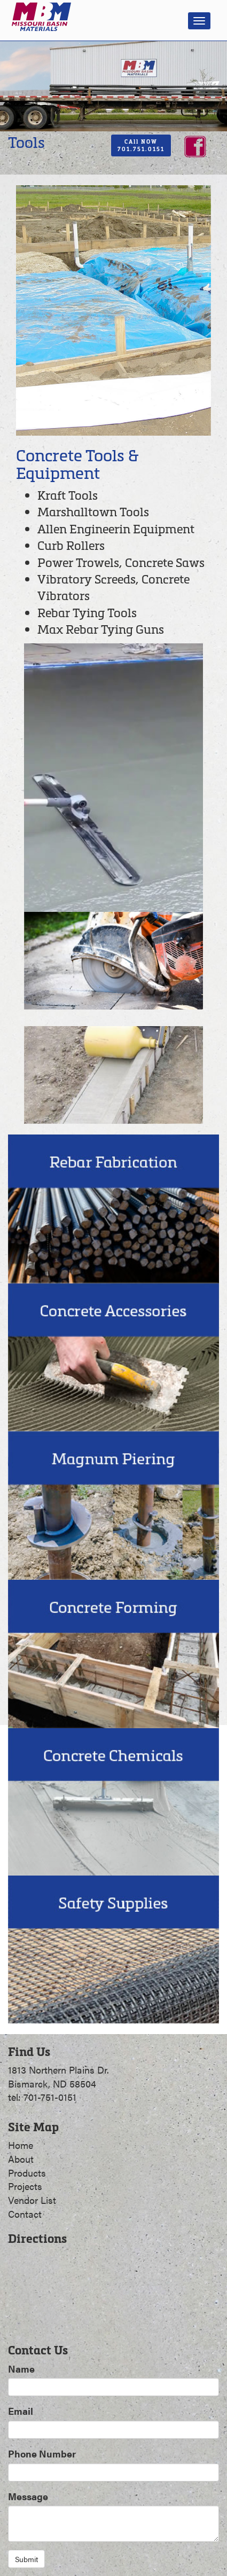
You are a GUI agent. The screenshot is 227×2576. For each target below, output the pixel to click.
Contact (25, 2213)
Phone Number (42, 2453)
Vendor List (32, 2200)
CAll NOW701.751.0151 (141, 145)
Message (28, 2496)
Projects (25, 2186)
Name (21, 2368)
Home (20, 2145)
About (21, 2158)
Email (20, 2410)
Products (27, 2172)
